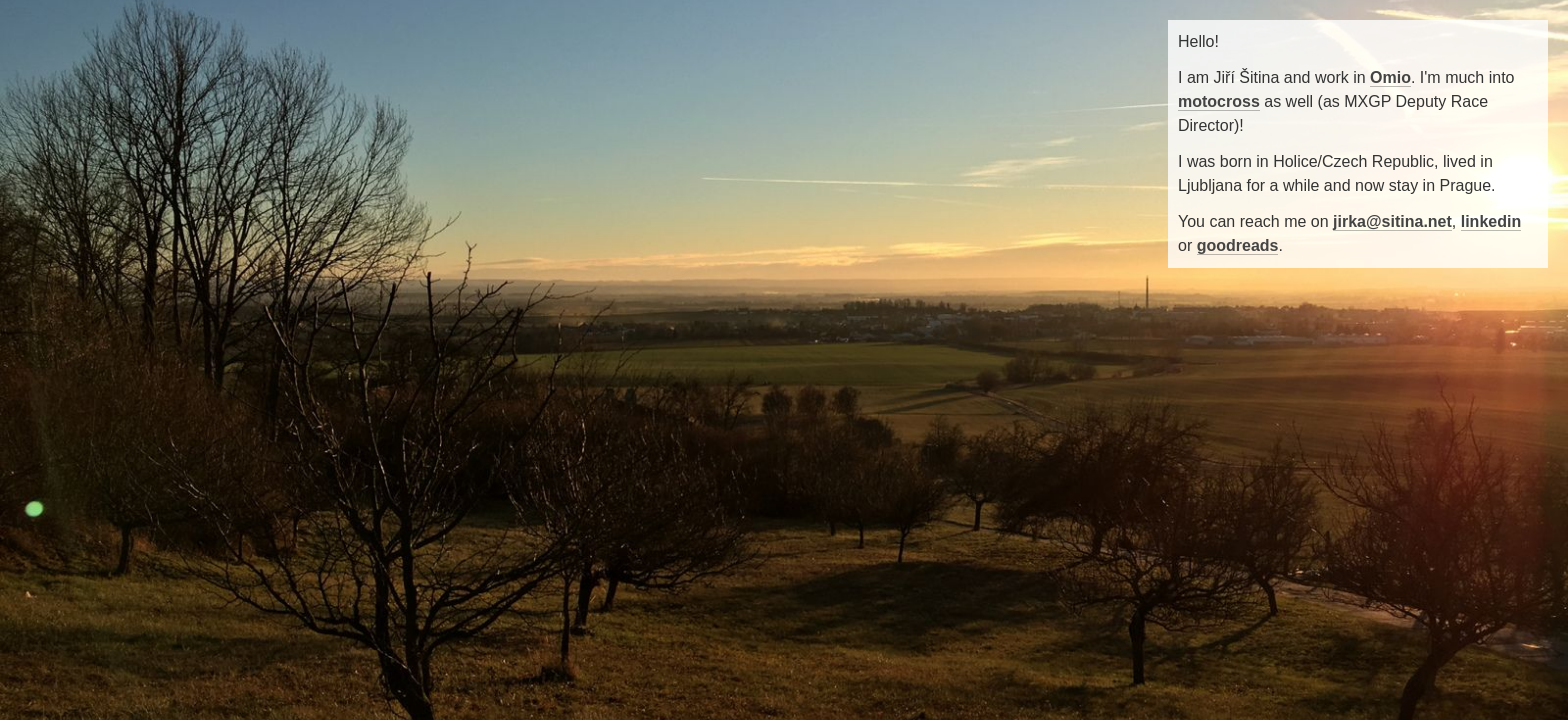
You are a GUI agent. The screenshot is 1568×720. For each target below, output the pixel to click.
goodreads (1238, 245)
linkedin (1491, 221)
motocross (1219, 101)
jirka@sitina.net (1392, 221)
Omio (1390, 77)
